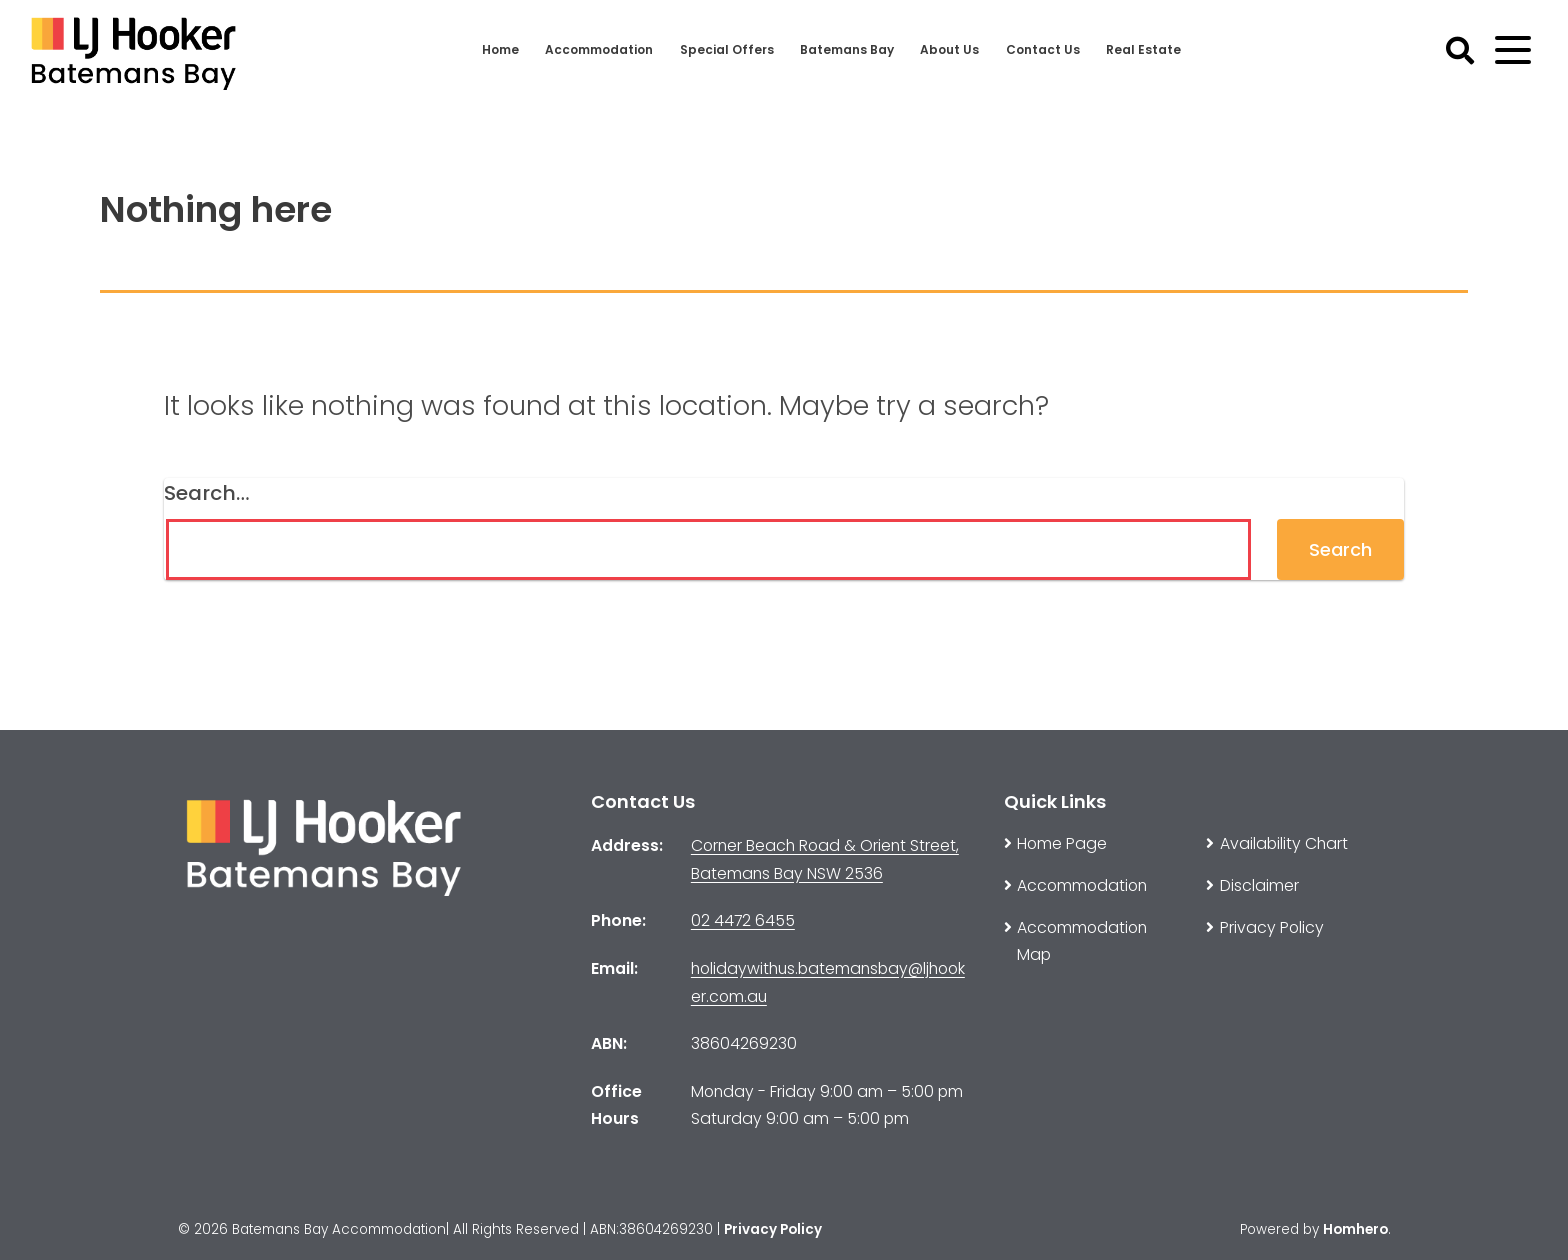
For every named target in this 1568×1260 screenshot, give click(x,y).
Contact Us (1052, 49)
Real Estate (1153, 49)
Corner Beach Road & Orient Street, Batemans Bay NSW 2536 (825, 859)
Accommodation (596, 49)
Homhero (1355, 1229)
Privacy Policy (773, 1229)
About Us (956, 49)
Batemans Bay (851, 49)
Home (492, 49)
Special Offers (728, 49)
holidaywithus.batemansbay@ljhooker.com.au (828, 982)
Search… (207, 493)
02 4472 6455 (743, 920)
